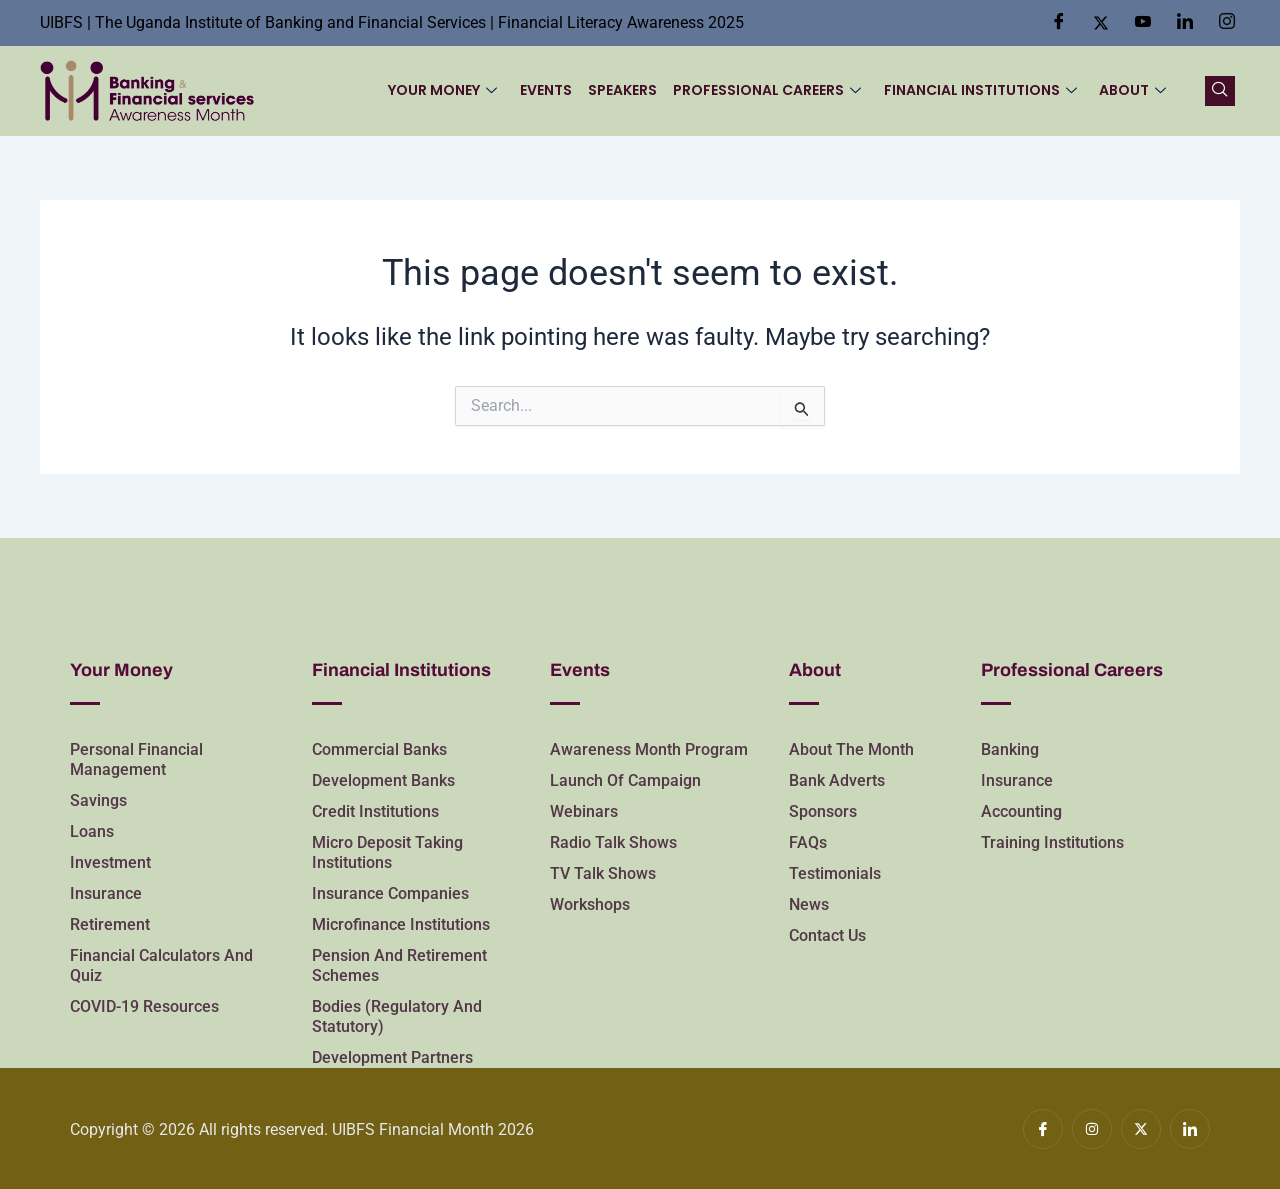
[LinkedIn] (1185, 23)
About (1132, 90)
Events (547, 90)
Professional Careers (768, 90)
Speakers (623, 90)
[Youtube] (1143, 23)
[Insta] (1227, 23)
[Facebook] (1059, 23)
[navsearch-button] (1220, 91)
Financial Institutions (980, 90)
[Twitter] (1101, 23)
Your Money (444, 90)
